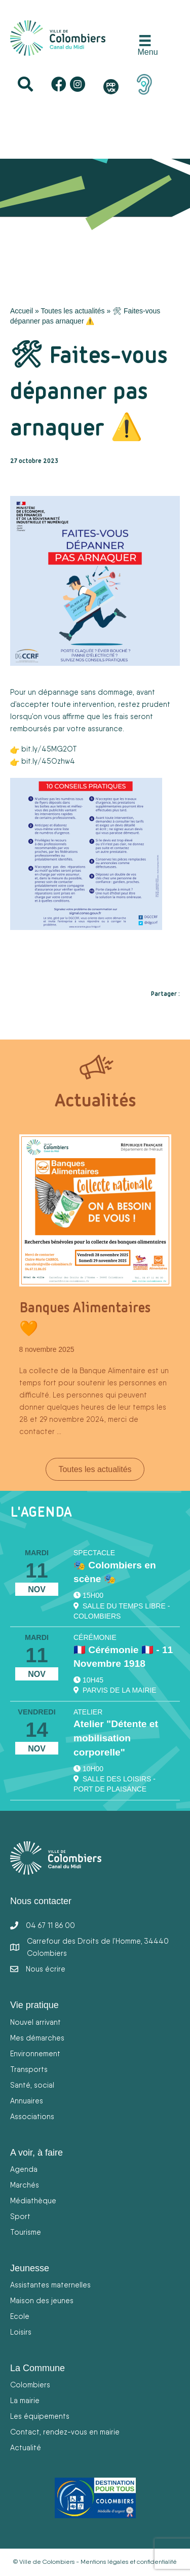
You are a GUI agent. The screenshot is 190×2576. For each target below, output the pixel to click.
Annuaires (26, 2100)
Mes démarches (37, 2037)
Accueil (21, 311)
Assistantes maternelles (50, 2284)
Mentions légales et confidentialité (129, 2561)
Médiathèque (33, 2200)
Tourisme (25, 2232)
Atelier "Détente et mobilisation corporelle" (115, 1738)
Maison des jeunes (41, 2300)
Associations (32, 2116)
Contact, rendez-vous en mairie (65, 2431)
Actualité (25, 2447)
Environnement (35, 2053)
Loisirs (20, 2332)
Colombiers (30, 2384)
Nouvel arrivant (35, 2022)
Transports (29, 2069)
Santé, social (32, 2085)
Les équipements (39, 2416)
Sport (20, 2216)
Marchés (24, 2184)
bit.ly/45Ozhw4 (48, 761)
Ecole (19, 2316)
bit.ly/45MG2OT (49, 748)
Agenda (23, 2169)
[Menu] (145, 46)
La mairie (25, 2400)
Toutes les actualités (72, 311)
